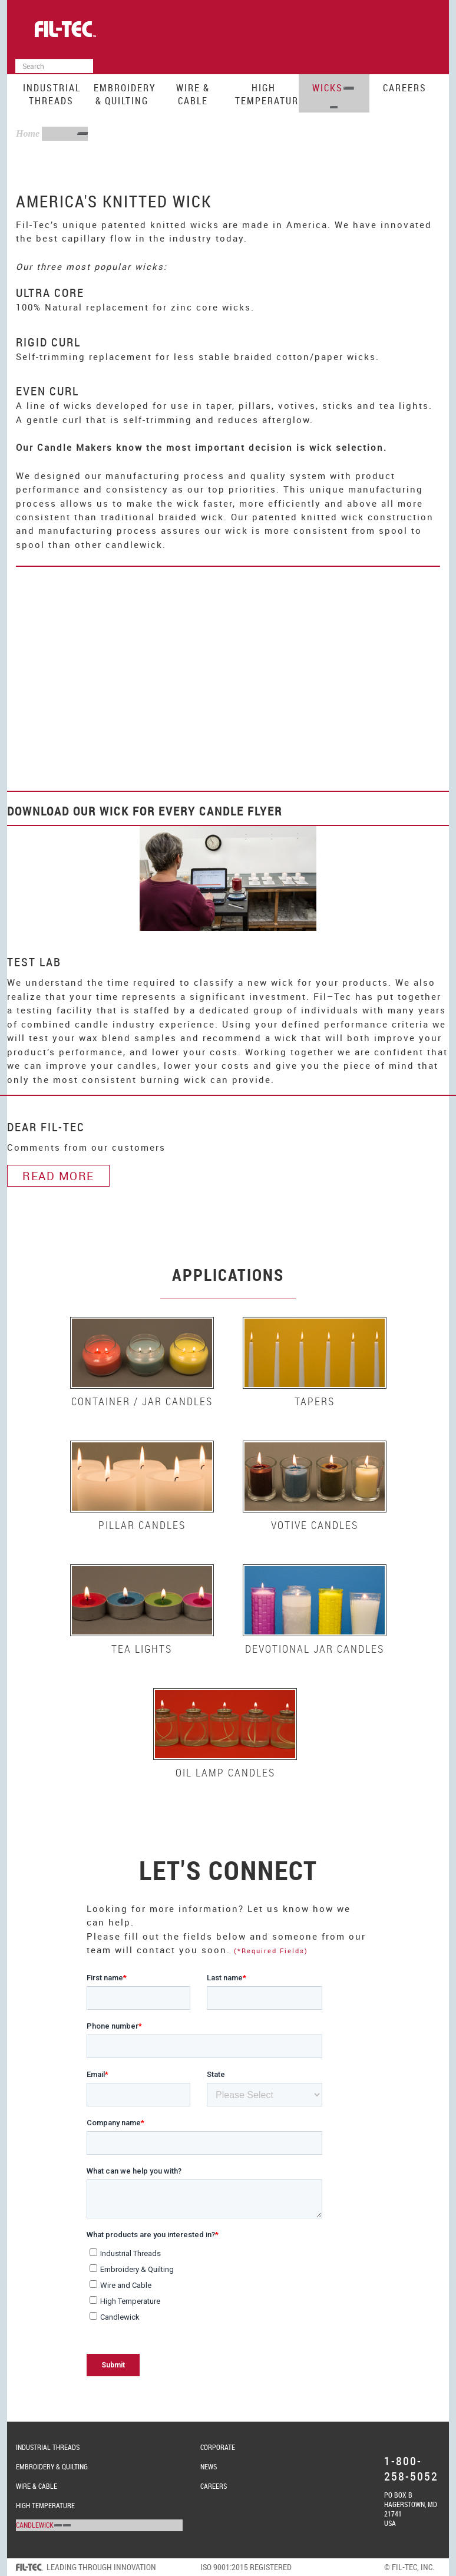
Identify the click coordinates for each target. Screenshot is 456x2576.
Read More (58, 1175)
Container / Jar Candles (142, 1401)
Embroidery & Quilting (125, 94)
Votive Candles (314, 1525)
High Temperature (267, 94)
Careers (405, 87)
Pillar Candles (142, 1525)
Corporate (217, 2447)
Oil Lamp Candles (225, 1772)
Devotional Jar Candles (314, 1649)
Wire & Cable (193, 94)
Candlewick (35, 2524)
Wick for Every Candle (172, 811)
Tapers (315, 1401)
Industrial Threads (52, 94)
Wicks (327, 87)
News (208, 2466)
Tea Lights (141, 1649)
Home (27, 133)
